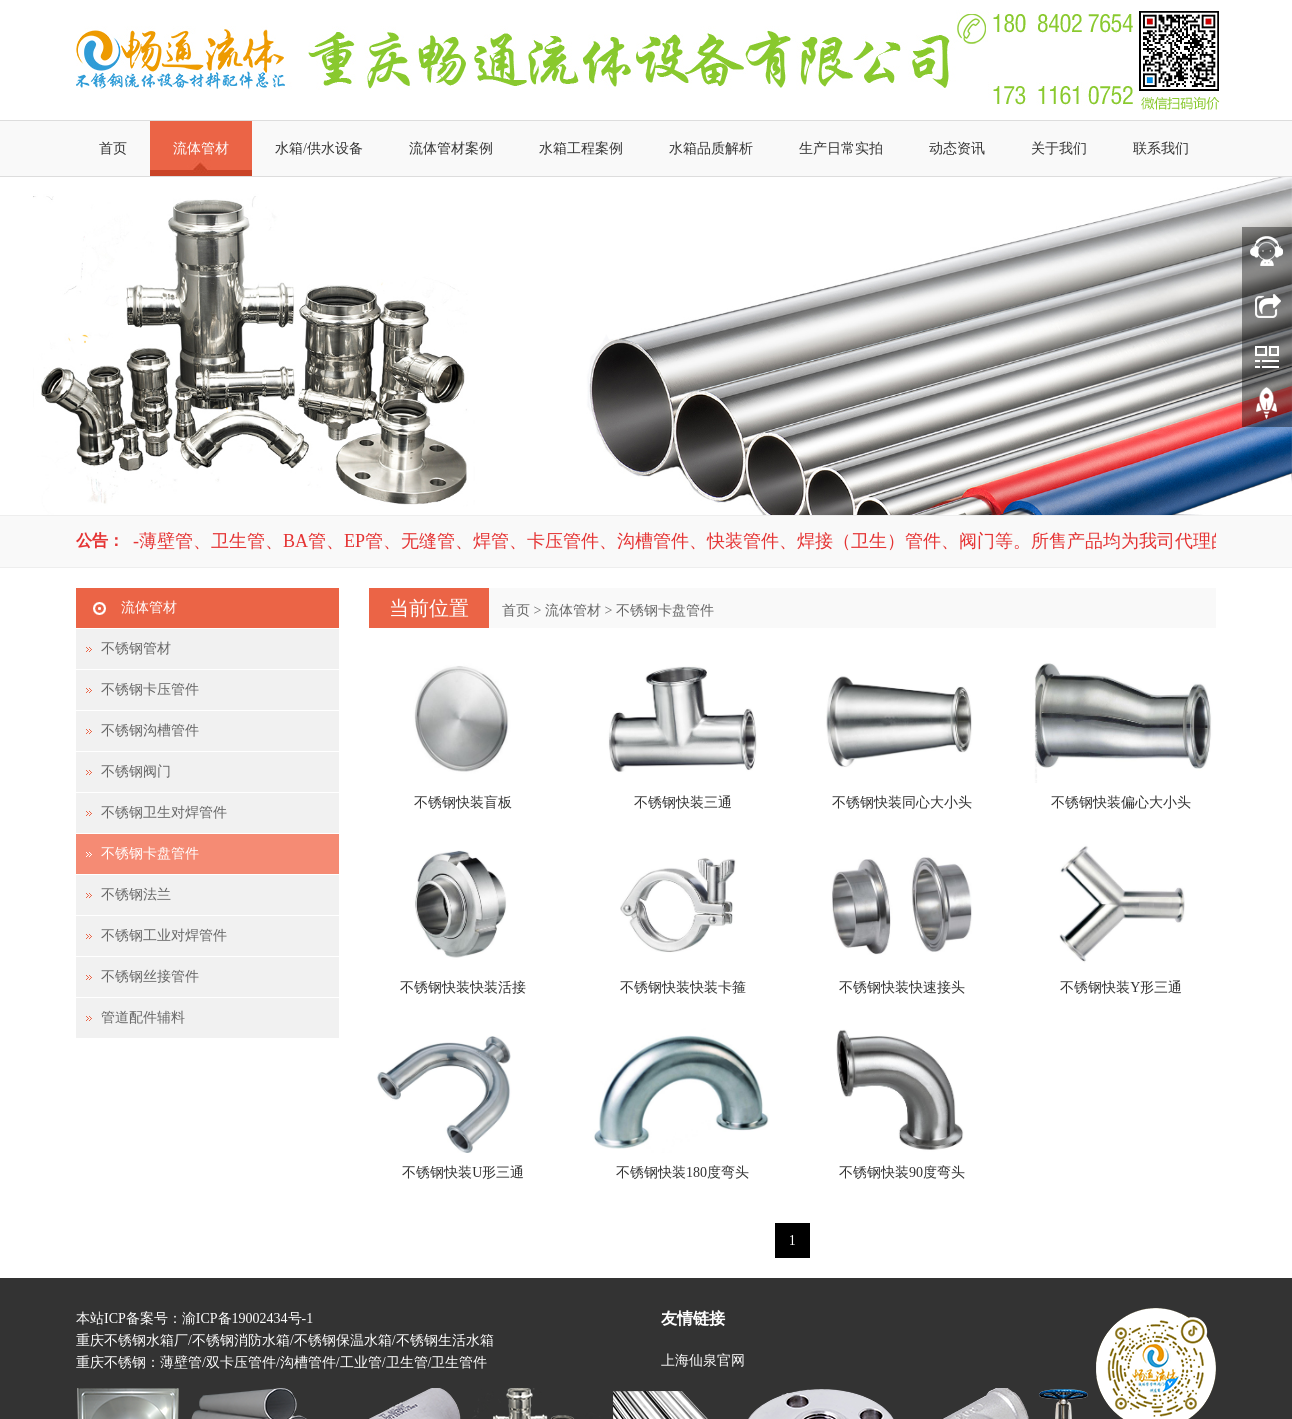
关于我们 (1059, 148)
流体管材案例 (451, 148)
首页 (113, 148)
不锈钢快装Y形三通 (1121, 987)
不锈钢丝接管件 (150, 976)
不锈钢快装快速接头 (902, 987)
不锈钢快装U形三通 (463, 1172)
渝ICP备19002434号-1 (247, 1318)
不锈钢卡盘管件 (665, 610)
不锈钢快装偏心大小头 (1121, 802)
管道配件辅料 (143, 1017)
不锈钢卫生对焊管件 (164, 812)
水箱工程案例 (581, 148)
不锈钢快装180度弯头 (682, 1172)
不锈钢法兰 (136, 894)
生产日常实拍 (841, 148)
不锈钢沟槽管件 (150, 730)
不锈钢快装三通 (683, 802)
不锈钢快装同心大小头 (902, 802)
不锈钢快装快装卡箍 (683, 987)
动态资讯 (957, 148)
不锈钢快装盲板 (463, 802)
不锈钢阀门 (136, 771)
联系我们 (1161, 148)
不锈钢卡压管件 (150, 689)
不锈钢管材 (136, 648)
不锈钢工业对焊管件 (164, 935)
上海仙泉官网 (703, 1360)
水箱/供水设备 (319, 148)
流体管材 (201, 148)
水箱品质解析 (711, 148)
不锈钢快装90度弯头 (902, 1172)
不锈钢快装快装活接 (463, 987)
